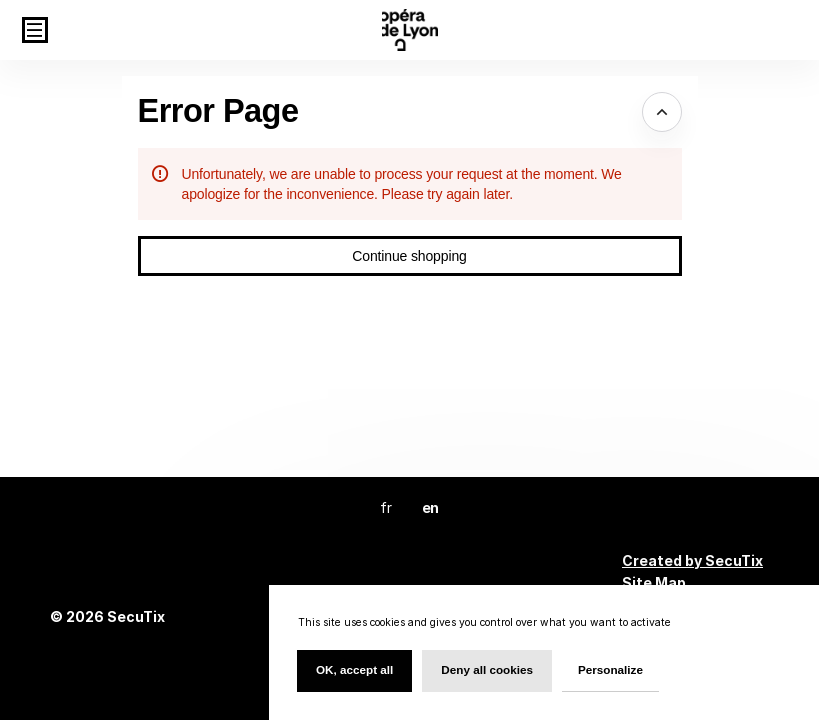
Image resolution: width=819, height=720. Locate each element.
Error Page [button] (218, 111)
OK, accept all (354, 669)
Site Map (654, 582)
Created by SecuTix (692, 560)
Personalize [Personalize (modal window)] (610, 669)
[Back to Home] (410, 30)
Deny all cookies (487, 669)
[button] (35, 30)
